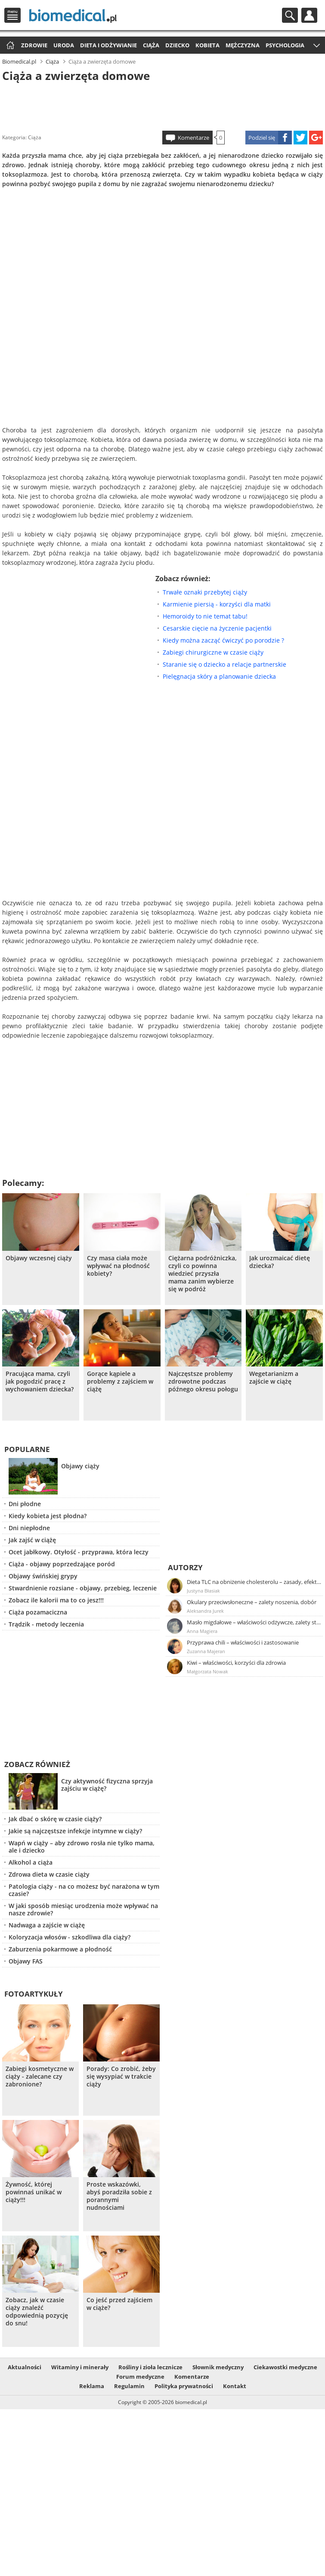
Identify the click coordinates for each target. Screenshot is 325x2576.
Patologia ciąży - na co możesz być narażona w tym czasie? (84, 1890)
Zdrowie (34, 45)
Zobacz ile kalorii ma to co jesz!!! (56, 1600)
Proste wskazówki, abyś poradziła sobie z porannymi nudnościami (119, 2196)
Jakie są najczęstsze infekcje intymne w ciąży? (75, 1831)
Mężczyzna (243, 45)
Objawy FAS (26, 1961)
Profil (309, 15)
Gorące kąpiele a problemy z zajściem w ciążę (120, 1381)
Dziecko (177, 45)
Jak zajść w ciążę (32, 1540)
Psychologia (285, 45)
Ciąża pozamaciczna (38, 1612)
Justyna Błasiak (203, 1590)
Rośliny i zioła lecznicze (150, 2367)
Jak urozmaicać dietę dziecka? (279, 1262)
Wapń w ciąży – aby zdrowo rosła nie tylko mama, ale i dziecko (82, 1846)
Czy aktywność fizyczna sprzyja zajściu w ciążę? (107, 1784)
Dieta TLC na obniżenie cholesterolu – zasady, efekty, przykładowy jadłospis (254, 1582)
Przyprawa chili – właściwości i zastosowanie (243, 1642)
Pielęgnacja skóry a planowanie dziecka (219, 676)
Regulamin (129, 2386)
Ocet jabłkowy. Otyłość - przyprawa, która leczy (79, 1552)
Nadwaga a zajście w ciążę (47, 1925)
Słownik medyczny (218, 2367)
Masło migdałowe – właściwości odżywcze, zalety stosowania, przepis (254, 1622)
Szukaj (290, 15)
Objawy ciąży (80, 1466)
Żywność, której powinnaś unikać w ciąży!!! (34, 2192)
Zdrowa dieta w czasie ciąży (49, 1874)
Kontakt (234, 2386)
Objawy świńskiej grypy (43, 1576)
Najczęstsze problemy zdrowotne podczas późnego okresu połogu (203, 1381)
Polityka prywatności (184, 2386)
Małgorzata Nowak (207, 1671)
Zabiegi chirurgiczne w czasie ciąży (213, 652)
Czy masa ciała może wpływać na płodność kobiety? (118, 1265)
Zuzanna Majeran (206, 1651)
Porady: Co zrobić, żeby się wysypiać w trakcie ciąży (121, 2076)
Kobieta (207, 45)
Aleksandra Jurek (205, 1611)
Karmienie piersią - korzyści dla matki (217, 604)
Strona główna (9, 46)
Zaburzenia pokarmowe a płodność (60, 1949)
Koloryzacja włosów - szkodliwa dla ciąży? (69, 1937)
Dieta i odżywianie (108, 45)
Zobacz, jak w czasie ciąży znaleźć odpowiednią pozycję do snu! (37, 2311)
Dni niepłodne (29, 1528)
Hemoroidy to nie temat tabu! (205, 616)
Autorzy (185, 1567)
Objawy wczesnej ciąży (39, 1258)
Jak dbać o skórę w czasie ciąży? (55, 1819)
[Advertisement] (163, 105)
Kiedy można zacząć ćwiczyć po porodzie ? (223, 640)
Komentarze (193, 137)
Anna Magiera (202, 1631)
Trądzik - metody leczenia (46, 1624)
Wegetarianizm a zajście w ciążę (273, 1377)
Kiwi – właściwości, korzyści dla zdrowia (236, 1662)
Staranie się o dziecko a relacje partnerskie (224, 664)
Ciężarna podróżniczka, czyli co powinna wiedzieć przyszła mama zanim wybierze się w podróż (202, 1273)
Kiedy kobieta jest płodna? (48, 1516)
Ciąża (151, 45)
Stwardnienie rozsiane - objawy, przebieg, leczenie (83, 1588)
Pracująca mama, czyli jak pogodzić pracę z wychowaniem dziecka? (40, 1381)
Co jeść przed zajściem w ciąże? (119, 2304)
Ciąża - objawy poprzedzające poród (62, 1564)
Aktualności (24, 2367)
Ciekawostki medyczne (285, 2367)
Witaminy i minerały (79, 2367)
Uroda (63, 45)
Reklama (91, 2386)
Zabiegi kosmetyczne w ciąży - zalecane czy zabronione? (40, 2076)
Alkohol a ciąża (31, 1862)
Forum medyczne (140, 2376)
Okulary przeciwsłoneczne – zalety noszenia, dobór (251, 1602)
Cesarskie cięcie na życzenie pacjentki (217, 628)
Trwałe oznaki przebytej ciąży (205, 592)
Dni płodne (25, 1504)
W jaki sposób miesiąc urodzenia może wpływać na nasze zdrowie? (83, 1909)
